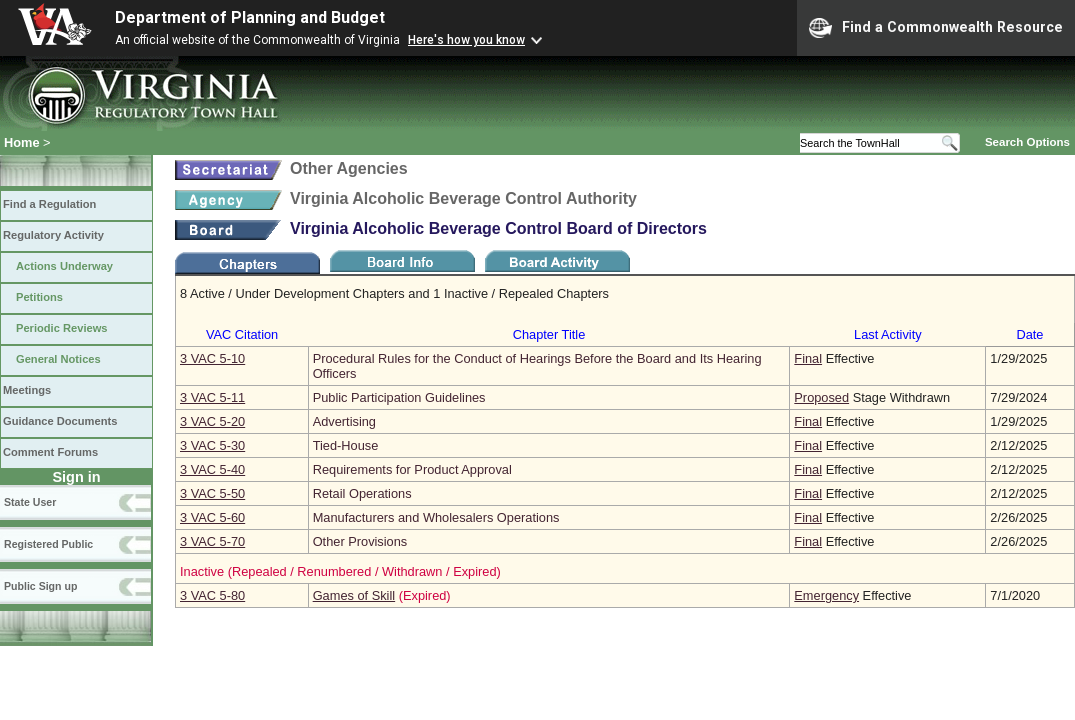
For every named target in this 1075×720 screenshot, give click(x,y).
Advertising (344, 421)
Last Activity (888, 334)
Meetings (27, 390)
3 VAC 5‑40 (212, 469)
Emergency (826, 595)
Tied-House (346, 445)
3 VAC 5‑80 (212, 595)
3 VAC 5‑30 (212, 445)
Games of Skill (354, 595)
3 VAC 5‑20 (212, 421)
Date (1029, 334)
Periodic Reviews (62, 328)
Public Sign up (40, 586)
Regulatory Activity (53, 235)
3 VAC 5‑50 (212, 493)
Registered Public (48, 544)
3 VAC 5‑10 (212, 358)
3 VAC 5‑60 (212, 517)
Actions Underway (64, 266)
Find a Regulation (49, 204)
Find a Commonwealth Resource (936, 28)
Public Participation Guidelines (399, 397)
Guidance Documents (60, 421)
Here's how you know (466, 40)
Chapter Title (549, 334)
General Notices (58, 359)
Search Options (1027, 142)
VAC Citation (242, 334)
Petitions (39, 297)
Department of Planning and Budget (250, 17)
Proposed (821, 397)
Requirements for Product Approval (412, 469)
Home (22, 142)
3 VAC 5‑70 (212, 541)
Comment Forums (50, 452)
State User (30, 502)
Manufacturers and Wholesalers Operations (436, 517)
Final (808, 358)
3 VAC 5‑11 (212, 397)
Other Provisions (360, 541)
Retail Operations (362, 493)
